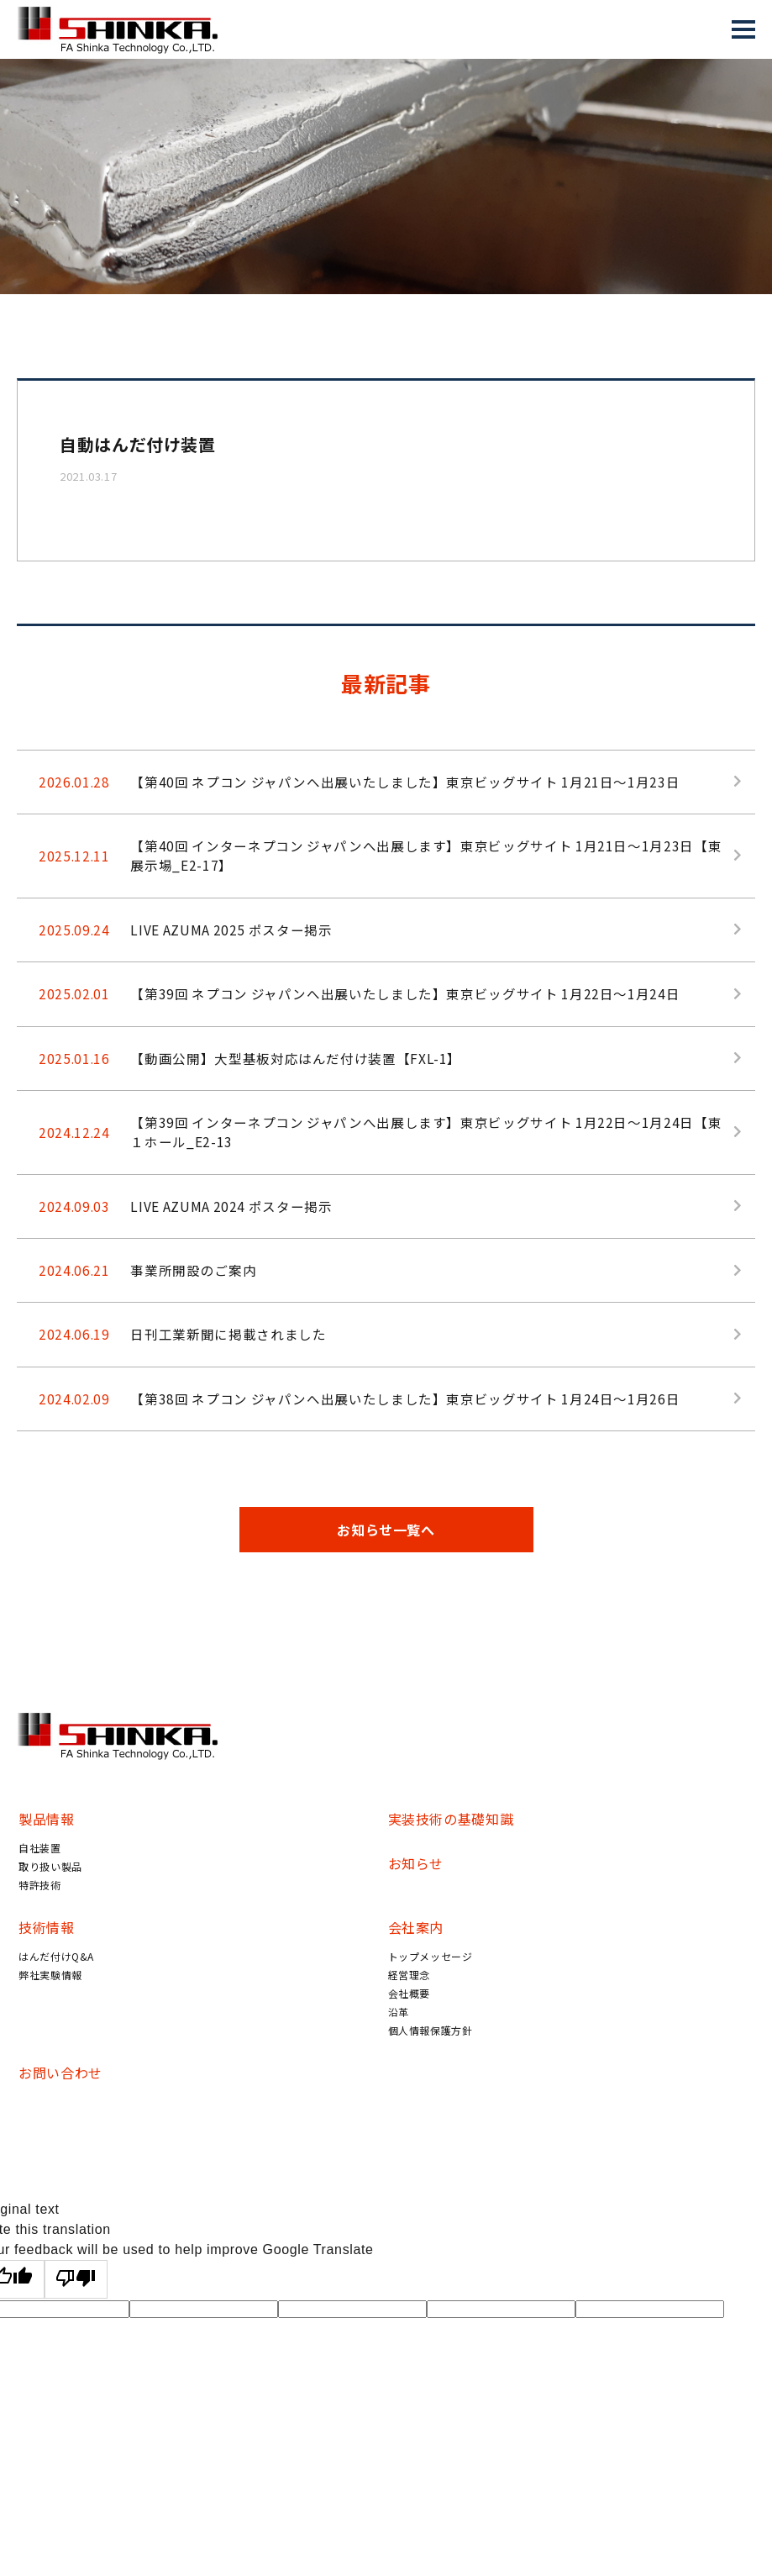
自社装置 (39, 1888)
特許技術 (39, 1925)
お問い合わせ (60, 2113)
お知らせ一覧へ (385, 1570)
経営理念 (409, 2015)
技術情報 (46, 1967)
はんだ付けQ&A (56, 1996)
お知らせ (416, 1904)
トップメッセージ (430, 1996)
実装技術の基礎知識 (451, 1859)
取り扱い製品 (50, 1906)
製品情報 (46, 1859)
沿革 (398, 2052)
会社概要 (409, 2033)
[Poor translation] (76, 2319)
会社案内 (416, 1967)
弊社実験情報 (50, 2015)
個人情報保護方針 (430, 2070)
